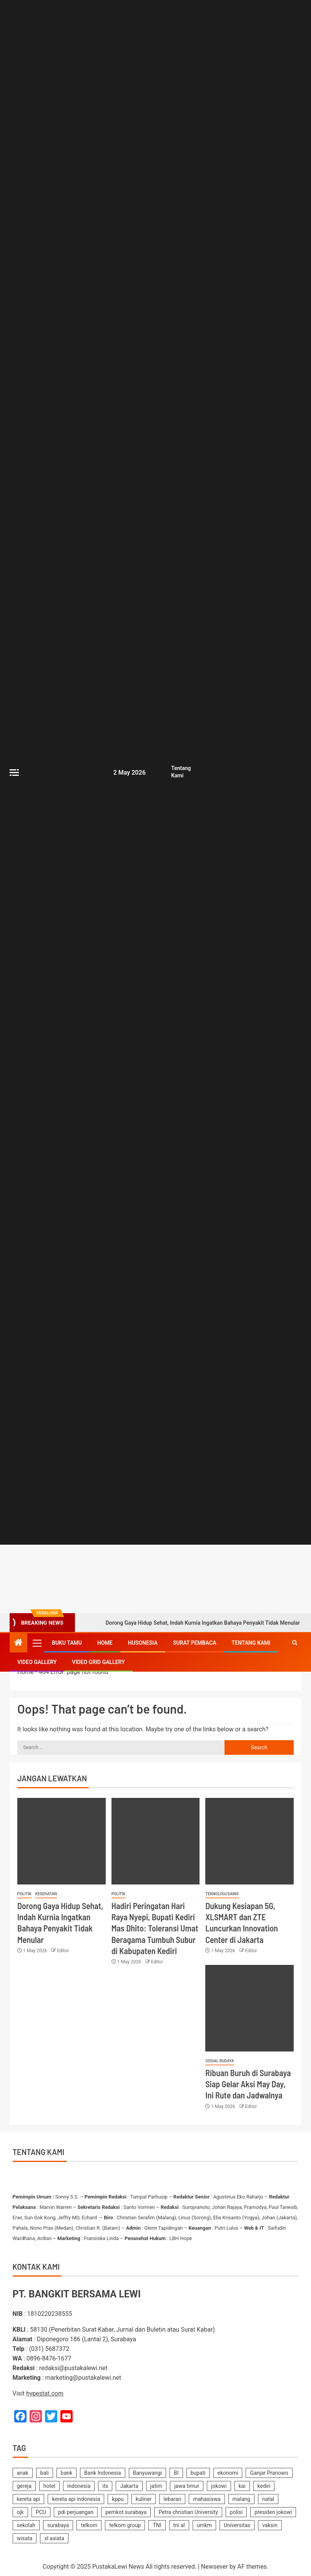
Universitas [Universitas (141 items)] (237, 2525)
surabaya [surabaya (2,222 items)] (58, 2525)
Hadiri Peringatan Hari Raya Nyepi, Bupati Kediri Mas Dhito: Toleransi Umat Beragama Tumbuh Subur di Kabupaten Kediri (154, 1928)
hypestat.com (44, 2393)
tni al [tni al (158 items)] (179, 2525)
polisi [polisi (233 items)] (236, 2512)
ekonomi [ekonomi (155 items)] (228, 2473)
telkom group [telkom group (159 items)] (125, 2525)
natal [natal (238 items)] (268, 2499)
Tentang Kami (251, 1643)
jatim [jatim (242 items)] (156, 2486)
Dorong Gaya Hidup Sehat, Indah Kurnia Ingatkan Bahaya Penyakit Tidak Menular (192, 1622)
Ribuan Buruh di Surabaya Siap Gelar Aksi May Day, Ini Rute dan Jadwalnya (248, 2084)
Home (105, 1643)
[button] (36, 1642)
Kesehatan (46, 1894)
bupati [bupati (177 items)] (198, 2473)
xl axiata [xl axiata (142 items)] (54, 2538)
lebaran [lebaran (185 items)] (172, 2499)
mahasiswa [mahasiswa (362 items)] (206, 2499)
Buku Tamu (67, 1643)
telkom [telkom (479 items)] (89, 2525)
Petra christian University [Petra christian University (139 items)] (188, 2512)
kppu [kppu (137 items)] (118, 2499)
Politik (24, 1894)
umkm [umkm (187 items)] (204, 2525)
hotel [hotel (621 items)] (49, 2486)
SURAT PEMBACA (194, 1643)
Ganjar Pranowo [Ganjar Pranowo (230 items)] (269, 2473)
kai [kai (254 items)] (242, 2486)
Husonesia (143, 1643)
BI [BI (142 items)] (176, 2473)
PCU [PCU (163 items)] (41, 2512)
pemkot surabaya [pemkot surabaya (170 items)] (125, 2512)
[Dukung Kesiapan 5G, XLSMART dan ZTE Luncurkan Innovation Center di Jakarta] (249, 1841)
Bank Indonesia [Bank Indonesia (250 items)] (102, 2473)
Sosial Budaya (219, 2061)
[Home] (18, 1643)
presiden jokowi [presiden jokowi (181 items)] (273, 2512)
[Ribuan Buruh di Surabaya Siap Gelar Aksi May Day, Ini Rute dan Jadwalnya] (249, 2008)
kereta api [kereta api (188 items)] (28, 2499)
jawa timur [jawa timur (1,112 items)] (186, 2486)
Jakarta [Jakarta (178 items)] (129, 2486)
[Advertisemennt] (205, 1578)
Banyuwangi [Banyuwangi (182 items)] (147, 2473)
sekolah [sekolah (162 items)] (26, 2525)
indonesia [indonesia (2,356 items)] (78, 2486)
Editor (63, 1950)
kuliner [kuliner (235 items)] (144, 2499)
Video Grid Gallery (98, 1662)
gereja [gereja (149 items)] (24, 2486)
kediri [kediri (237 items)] (264, 2486)
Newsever (214, 2566)
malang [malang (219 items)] (242, 2499)
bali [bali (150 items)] (44, 2473)
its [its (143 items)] (105, 2486)
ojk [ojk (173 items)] (20, 2512)
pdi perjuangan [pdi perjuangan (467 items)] (75, 2512)
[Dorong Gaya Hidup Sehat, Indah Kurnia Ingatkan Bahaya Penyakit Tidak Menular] (61, 1841)
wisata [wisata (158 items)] (25, 2538)
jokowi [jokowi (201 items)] (218, 2486)
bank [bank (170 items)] (66, 2473)
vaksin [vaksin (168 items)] (270, 2525)
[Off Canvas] (14, 772)
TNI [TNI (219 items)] (157, 2525)
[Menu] (36, 1642)
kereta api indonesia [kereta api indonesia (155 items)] (76, 2499)
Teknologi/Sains (221, 1894)
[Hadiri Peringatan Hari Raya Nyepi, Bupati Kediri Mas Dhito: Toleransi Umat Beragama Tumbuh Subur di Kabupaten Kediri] (155, 1841)
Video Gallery (37, 1662)
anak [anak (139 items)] (22, 2473)
